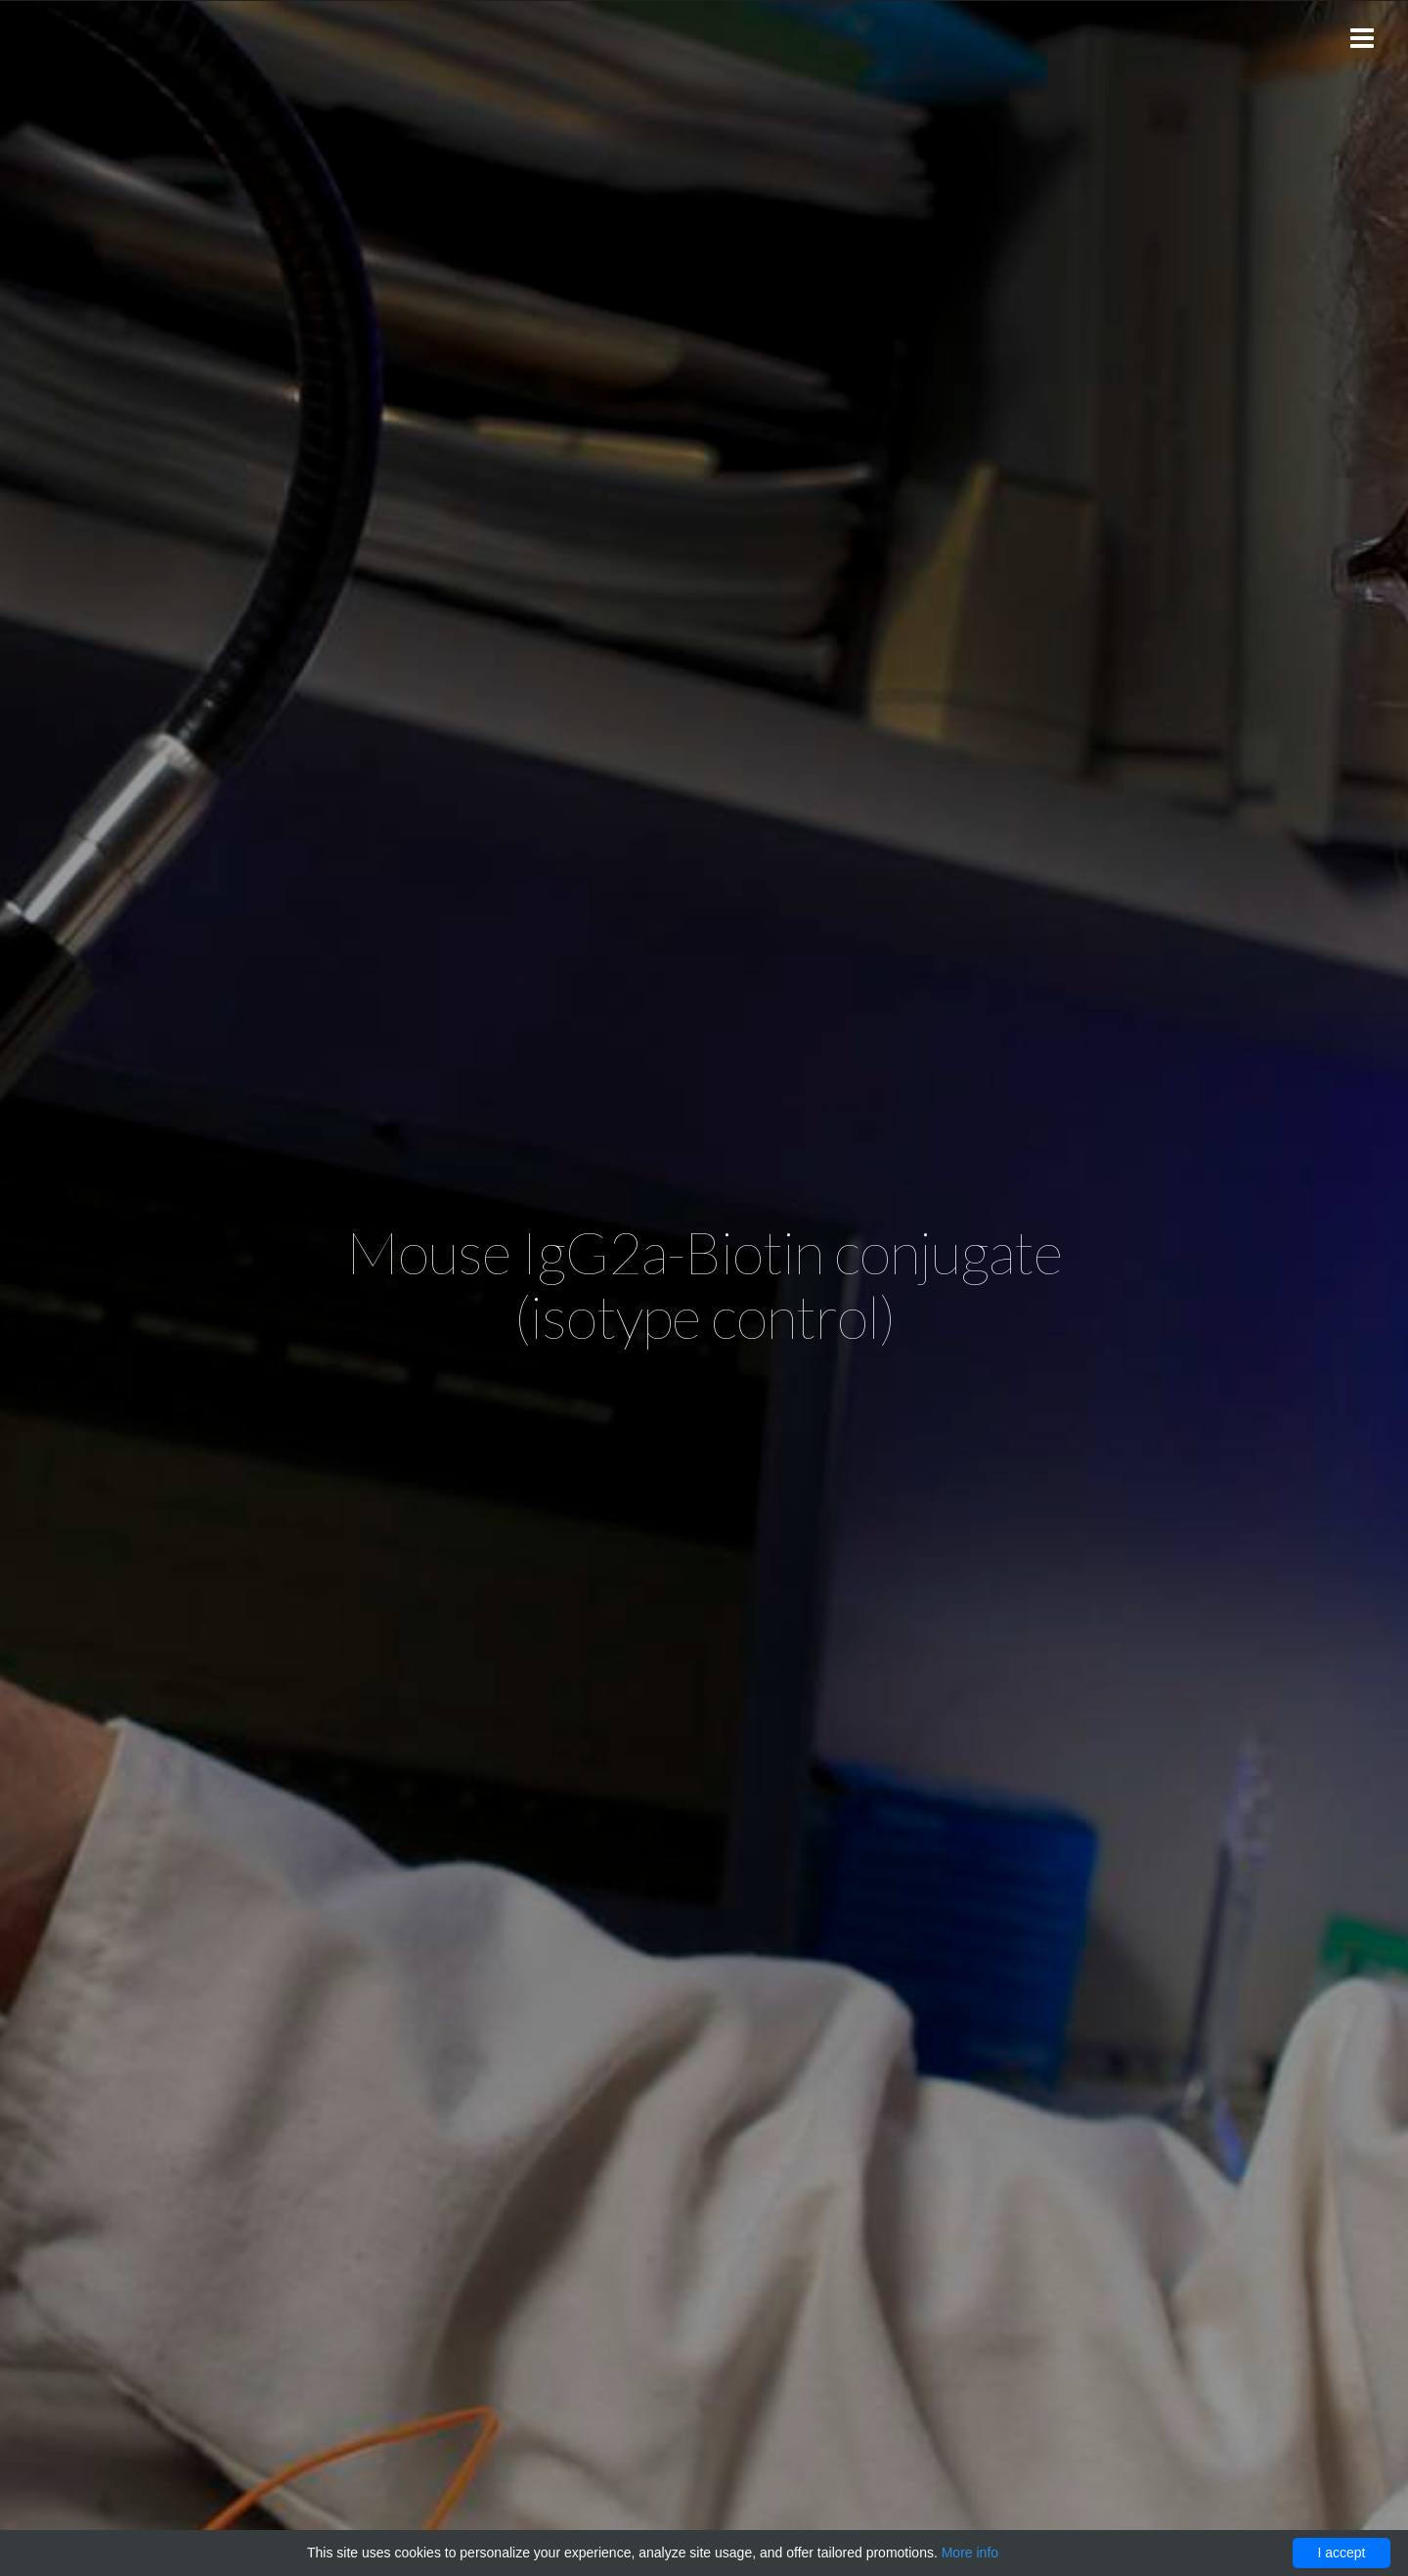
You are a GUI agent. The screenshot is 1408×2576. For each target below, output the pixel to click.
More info (970, 2552)
